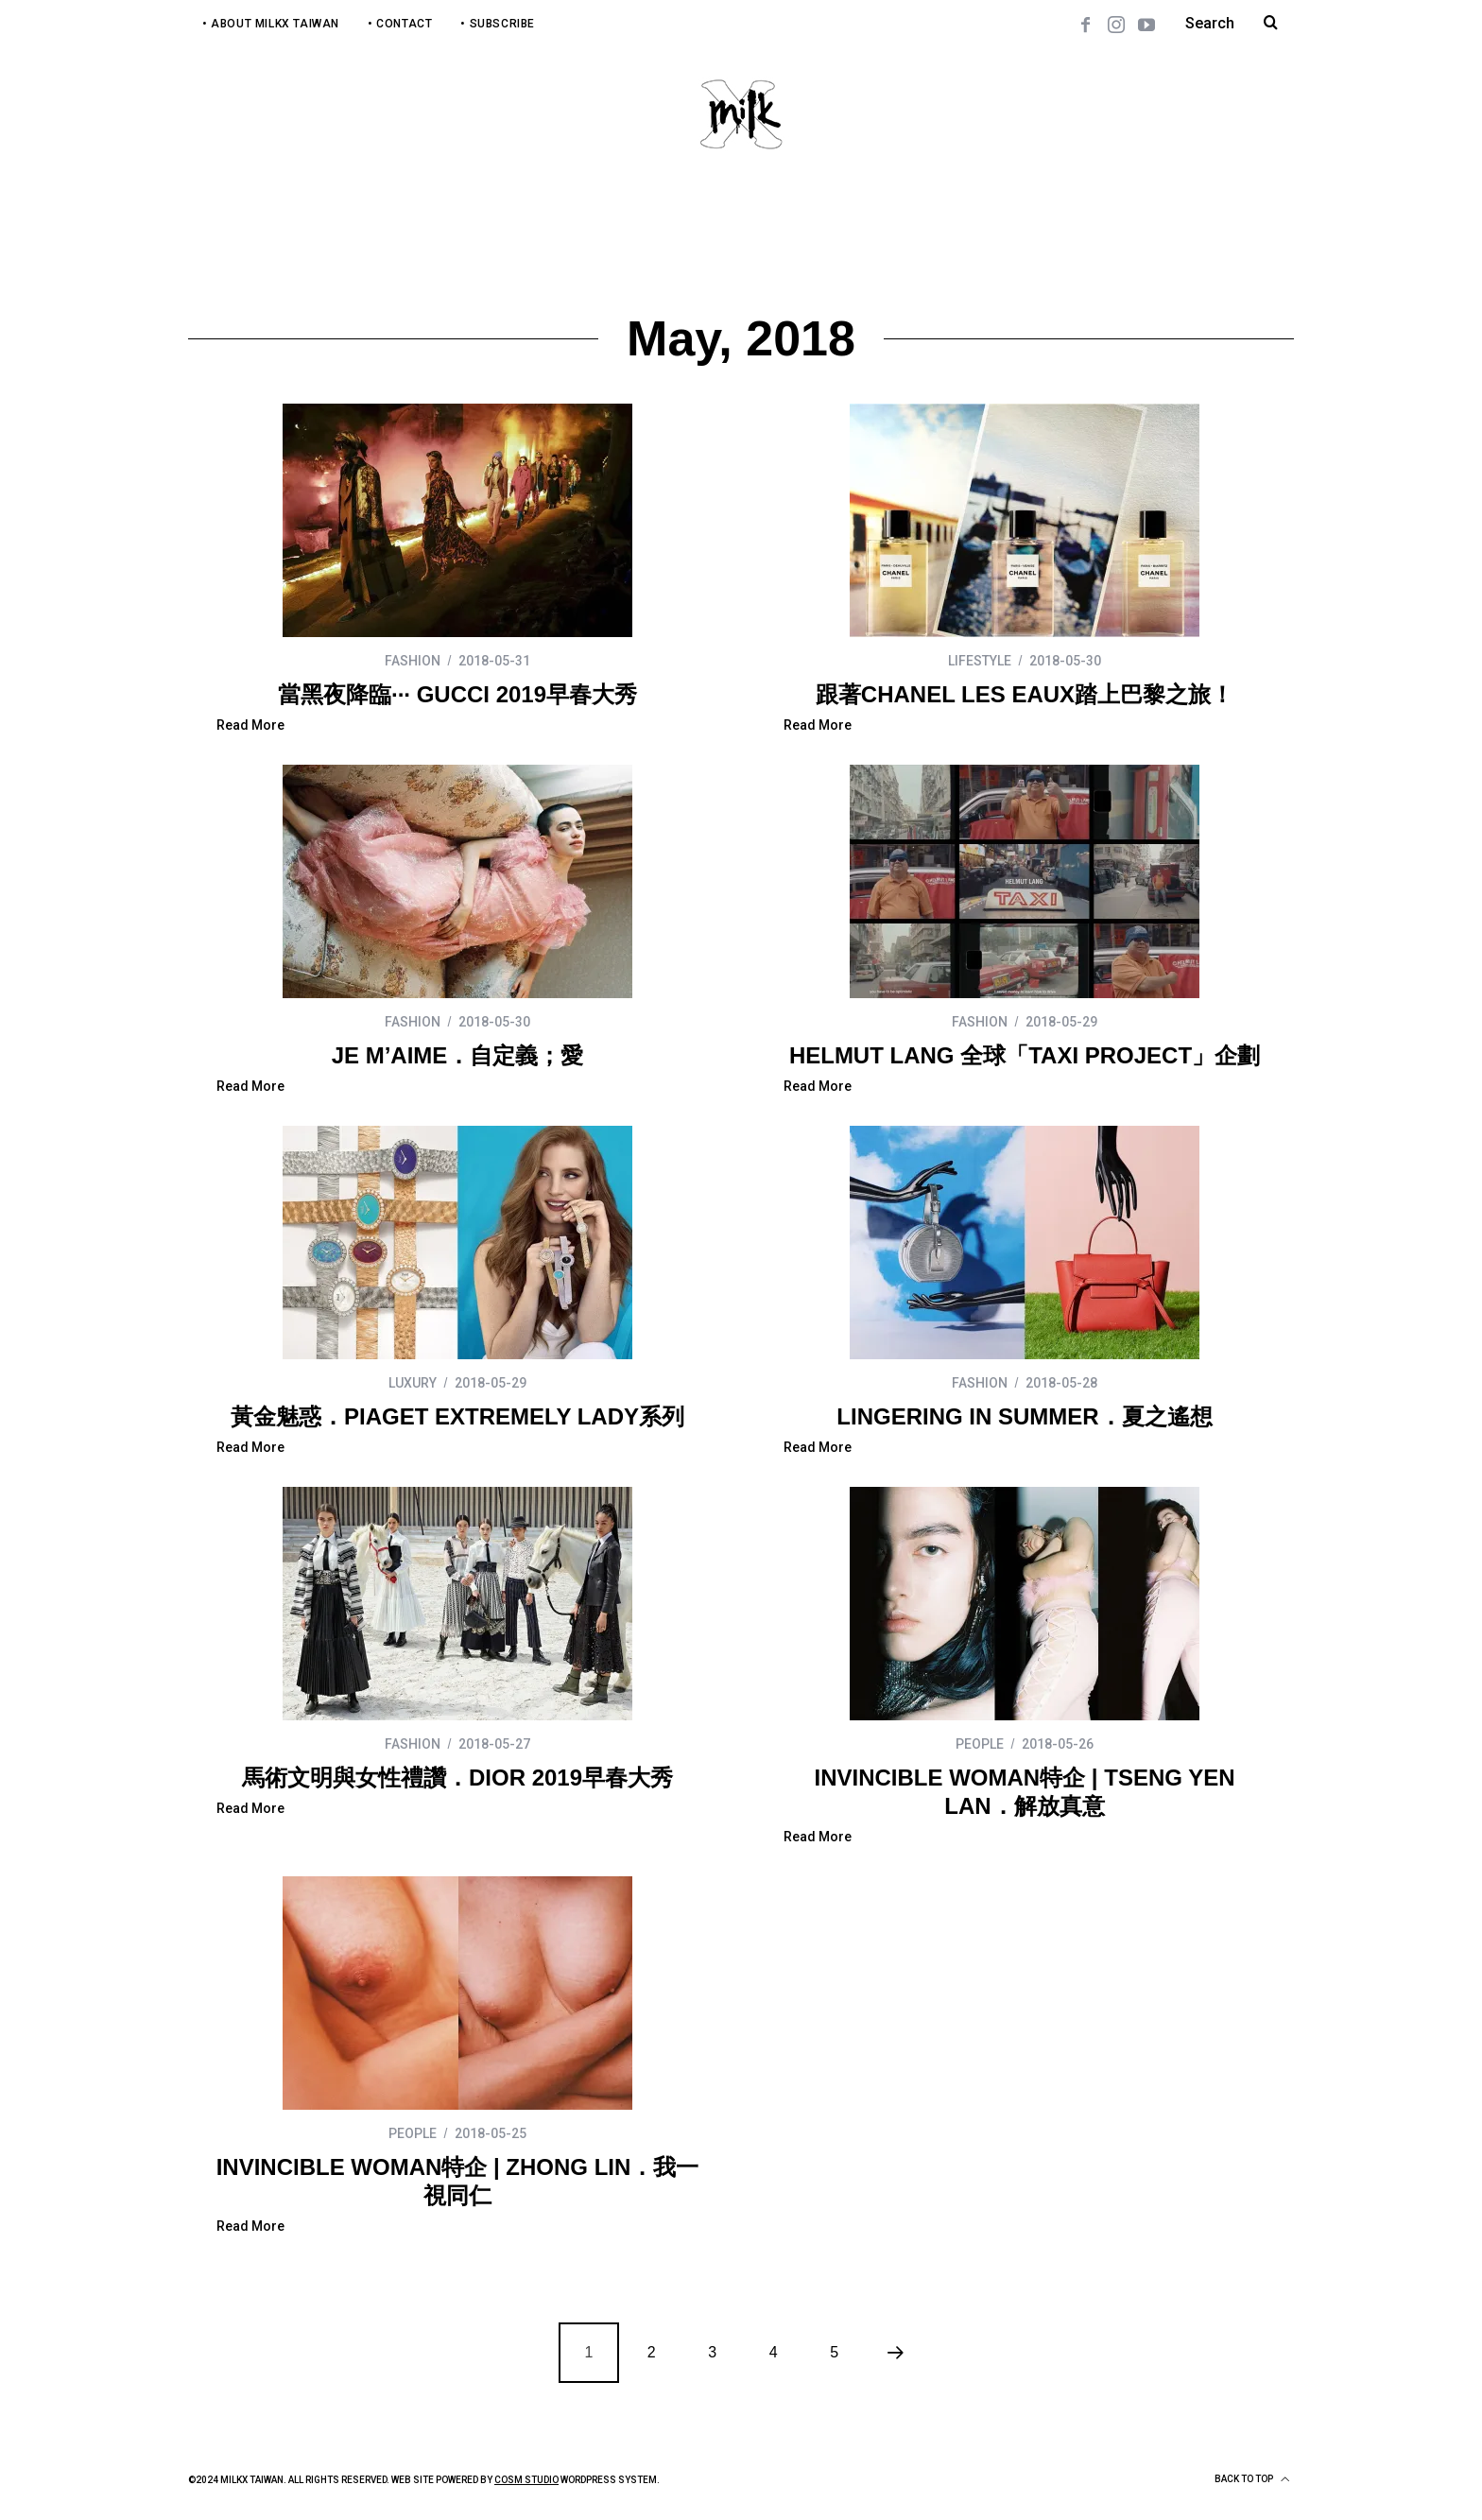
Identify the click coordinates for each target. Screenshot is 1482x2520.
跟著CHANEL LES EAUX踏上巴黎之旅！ (1024, 694)
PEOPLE (980, 1744)
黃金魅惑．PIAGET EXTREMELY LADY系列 (457, 1416)
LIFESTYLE (979, 660)
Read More (250, 725)
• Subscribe (497, 23)
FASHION (412, 660)
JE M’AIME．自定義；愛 (458, 1055)
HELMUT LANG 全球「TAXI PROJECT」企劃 (1024, 1055)
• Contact (400, 23)
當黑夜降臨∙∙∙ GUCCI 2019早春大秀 (457, 694)
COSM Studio (526, 2480)
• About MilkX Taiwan (270, 23)
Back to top (1252, 2479)
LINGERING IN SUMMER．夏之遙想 (1024, 1416)
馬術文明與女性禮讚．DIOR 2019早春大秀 (457, 1777)
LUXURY (412, 1382)
